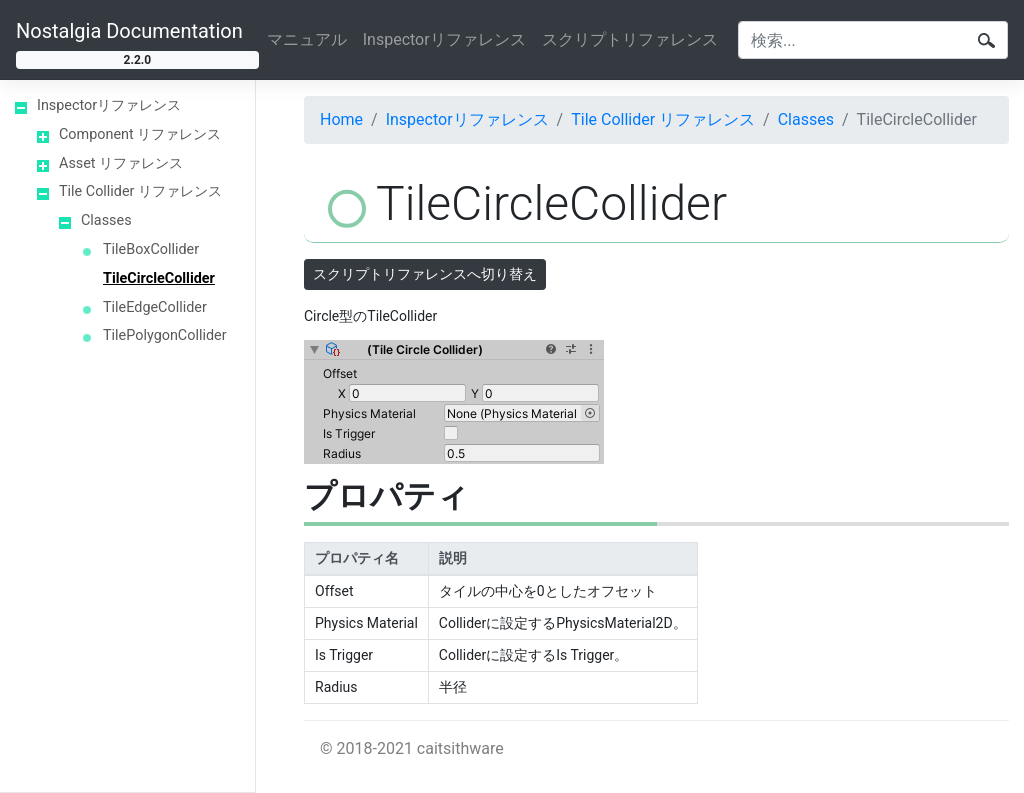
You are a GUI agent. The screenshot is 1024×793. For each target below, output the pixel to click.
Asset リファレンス (121, 163)
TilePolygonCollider (165, 335)
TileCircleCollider (159, 278)
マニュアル (307, 39)
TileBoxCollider (151, 249)
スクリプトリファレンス (630, 39)
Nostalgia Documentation (129, 31)
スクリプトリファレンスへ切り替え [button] (425, 274)
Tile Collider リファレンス (140, 191)
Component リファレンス (140, 134)
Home (341, 119)
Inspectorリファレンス (444, 39)
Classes (106, 220)
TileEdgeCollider (155, 307)
